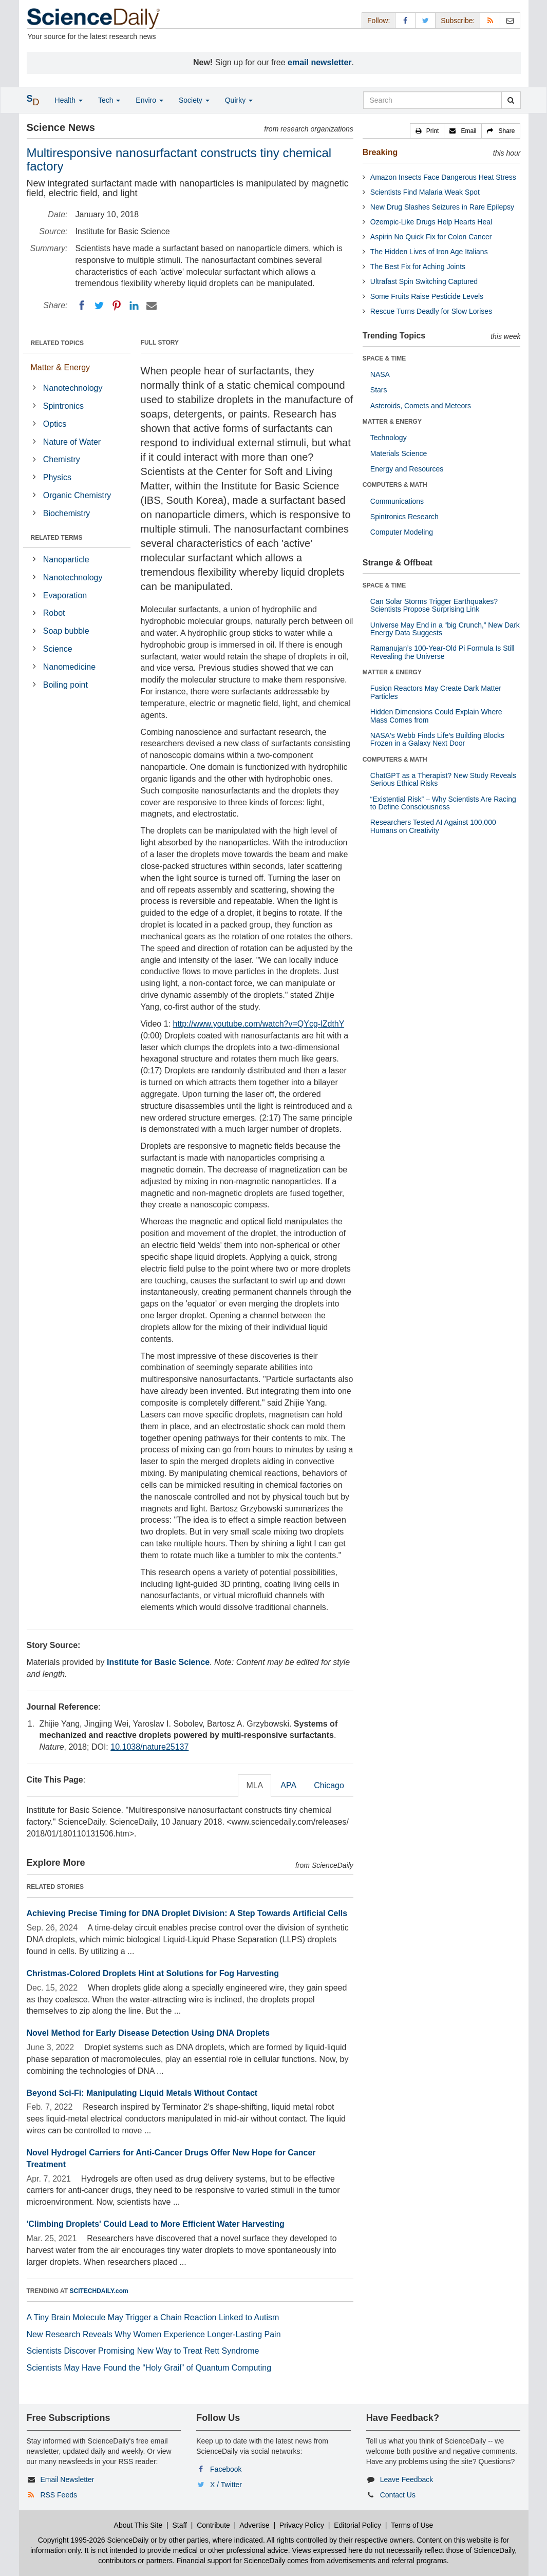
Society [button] (194, 100)
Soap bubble (66, 631)
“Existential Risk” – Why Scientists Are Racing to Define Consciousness (443, 803)
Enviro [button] (149, 100)
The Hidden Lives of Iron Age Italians (429, 252)
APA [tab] (288, 1785)
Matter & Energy (60, 367)
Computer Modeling (401, 532)
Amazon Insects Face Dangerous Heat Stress (443, 177)
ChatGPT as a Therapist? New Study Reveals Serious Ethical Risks (443, 779)
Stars (378, 390)
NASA (380, 374)
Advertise (254, 2525)
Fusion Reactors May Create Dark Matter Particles (435, 692)
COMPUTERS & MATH (395, 484)
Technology (388, 437)
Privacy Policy (301, 2525)
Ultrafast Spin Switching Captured (424, 281)
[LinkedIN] (134, 305)
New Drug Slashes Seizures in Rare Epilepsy (442, 207)
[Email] (151, 305)
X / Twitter (226, 2484)
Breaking (380, 152)
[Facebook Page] (405, 20)
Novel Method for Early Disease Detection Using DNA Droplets (148, 2033)
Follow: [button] (378, 20)
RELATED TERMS (57, 537)
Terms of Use (412, 2525)
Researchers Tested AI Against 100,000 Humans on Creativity (433, 826)
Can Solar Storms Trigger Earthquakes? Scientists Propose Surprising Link (434, 605)
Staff (179, 2525)
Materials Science (398, 453)
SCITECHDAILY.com (99, 2291)
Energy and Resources (406, 469)
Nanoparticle (66, 559)
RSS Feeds (58, 2495)
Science (57, 649)
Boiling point (65, 684)
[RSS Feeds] (490, 20)
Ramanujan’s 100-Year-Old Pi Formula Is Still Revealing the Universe (442, 652)
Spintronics (63, 406)
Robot (54, 613)
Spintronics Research (404, 517)
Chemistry (61, 459)
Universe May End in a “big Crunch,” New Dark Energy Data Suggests (445, 629)
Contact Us (398, 2495)
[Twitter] (99, 305)
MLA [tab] (254, 1785)
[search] (511, 100)
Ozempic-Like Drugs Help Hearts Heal (431, 222)
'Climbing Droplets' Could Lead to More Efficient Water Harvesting (156, 2224)
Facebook (225, 2469)
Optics (54, 424)
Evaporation (65, 595)
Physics (57, 477)
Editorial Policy (357, 2525)
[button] (427, 131)
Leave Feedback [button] (406, 2479)
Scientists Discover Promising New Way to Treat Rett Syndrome (143, 2350)
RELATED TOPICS (57, 343)
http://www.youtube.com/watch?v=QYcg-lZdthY (258, 1023)
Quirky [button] (239, 100)
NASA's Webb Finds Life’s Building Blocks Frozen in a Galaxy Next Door (437, 739)
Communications (397, 501)
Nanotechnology (73, 388)
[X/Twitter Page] (425, 20)
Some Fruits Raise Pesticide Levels (426, 296)
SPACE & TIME (384, 358)
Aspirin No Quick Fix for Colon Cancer (431, 237)
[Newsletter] (510, 20)
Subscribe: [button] (458, 20)
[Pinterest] (116, 305)
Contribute (213, 2525)
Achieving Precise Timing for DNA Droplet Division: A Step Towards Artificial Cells (187, 1913)
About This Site (138, 2525)
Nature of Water (72, 442)
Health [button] (69, 100)
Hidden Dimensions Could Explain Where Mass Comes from (436, 716)
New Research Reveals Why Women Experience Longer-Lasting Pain (154, 2334)
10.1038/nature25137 (149, 1746)
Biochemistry (66, 513)
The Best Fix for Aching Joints (417, 266)
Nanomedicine (69, 666)
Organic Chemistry (77, 495)
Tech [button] (109, 100)
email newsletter (320, 62)
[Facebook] (82, 305)
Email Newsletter (67, 2479)
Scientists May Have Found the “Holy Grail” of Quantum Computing (149, 2367)
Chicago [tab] (329, 1785)
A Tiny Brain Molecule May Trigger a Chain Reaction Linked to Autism (153, 2317)
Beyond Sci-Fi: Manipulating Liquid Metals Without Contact (142, 2093)
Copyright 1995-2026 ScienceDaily (93, 2540)
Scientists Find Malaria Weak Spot (425, 192)
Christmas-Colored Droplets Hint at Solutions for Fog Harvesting (153, 1973)
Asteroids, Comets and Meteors (420, 406)
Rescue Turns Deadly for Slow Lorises (431, 311)
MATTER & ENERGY (392, 421)
